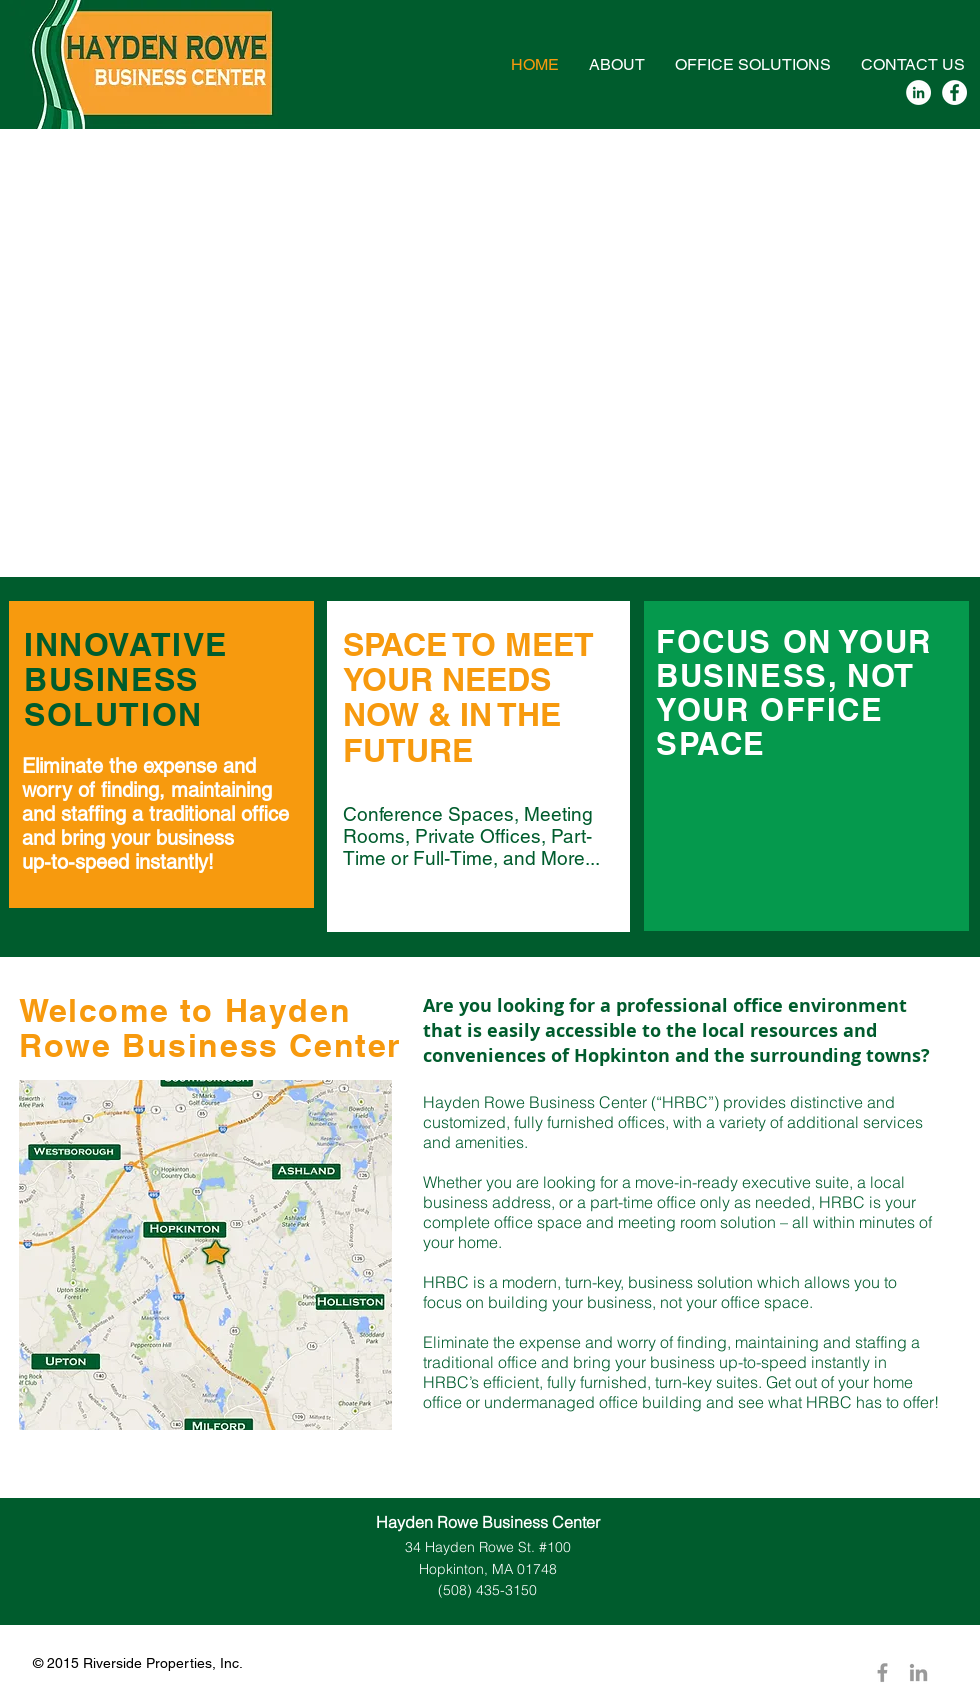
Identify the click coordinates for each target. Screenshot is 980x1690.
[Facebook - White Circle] (954, 92)
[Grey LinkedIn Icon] (918, 1672)
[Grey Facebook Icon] (882, 1672)
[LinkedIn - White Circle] (918, 92)
